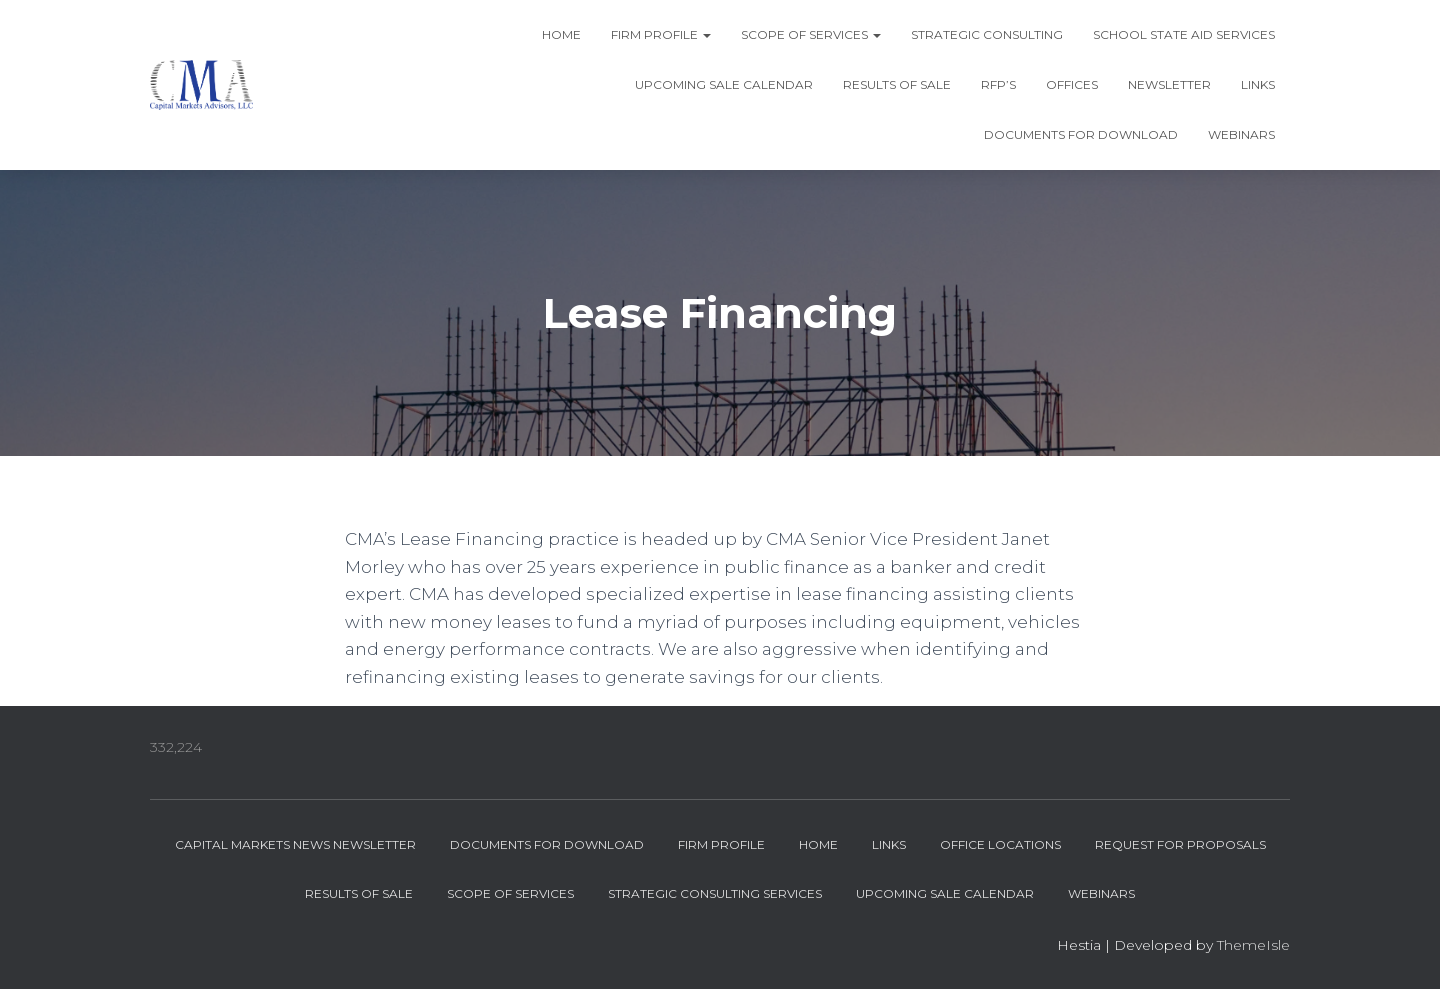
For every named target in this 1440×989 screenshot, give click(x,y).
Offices (1072, 84)
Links (1258, 84)
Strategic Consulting (987, 34)
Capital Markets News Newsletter (295, 844)
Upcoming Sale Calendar (724, 84)
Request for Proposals (1180, 844)
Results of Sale (897, 84)
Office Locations (1000, 844)
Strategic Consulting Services (715, 893)
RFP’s (998, 84)
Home (561, 34)
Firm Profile (661, 34)
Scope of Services (811, 34)
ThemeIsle (1253, 945)
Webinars (1241, 134)
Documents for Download (1081, 134)
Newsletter (1169, 84)
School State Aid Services (1184, 34)
